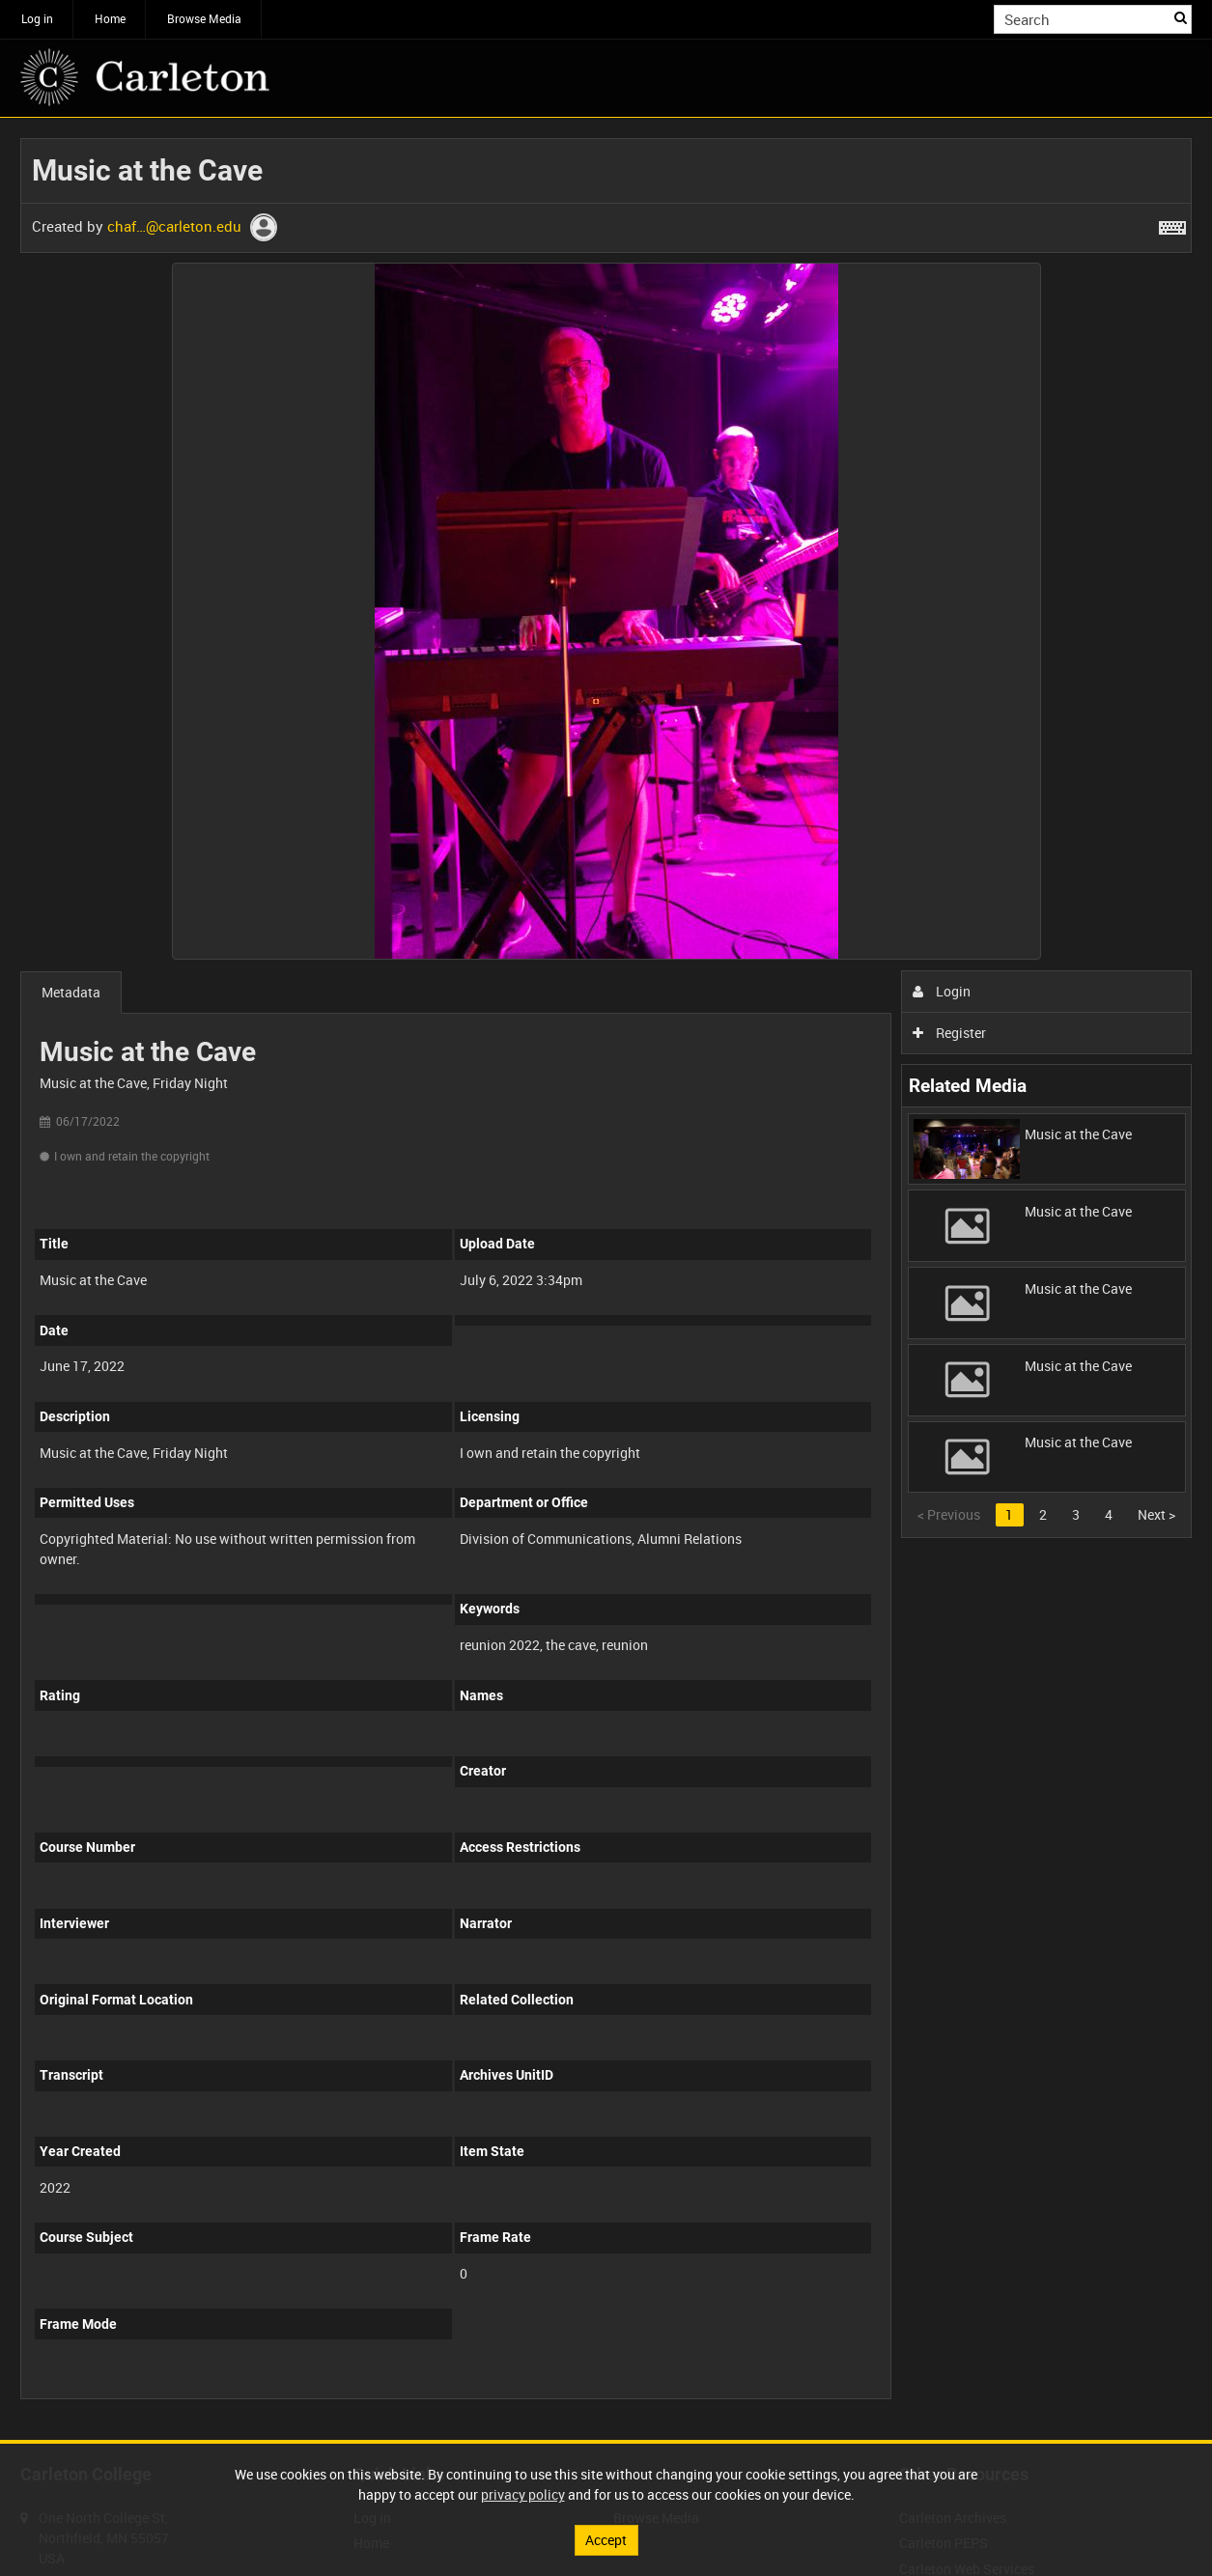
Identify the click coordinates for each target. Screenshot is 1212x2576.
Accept (606, 2540)
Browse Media (204, 18)
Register (950, 1032)
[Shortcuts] (1172, 224)
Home (110, 18)
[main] (606, 1279)
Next (1156, 1514)
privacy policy (523, 2494)
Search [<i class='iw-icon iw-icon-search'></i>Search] (1180, 17)
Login (942, 991)
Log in (37, 18)
